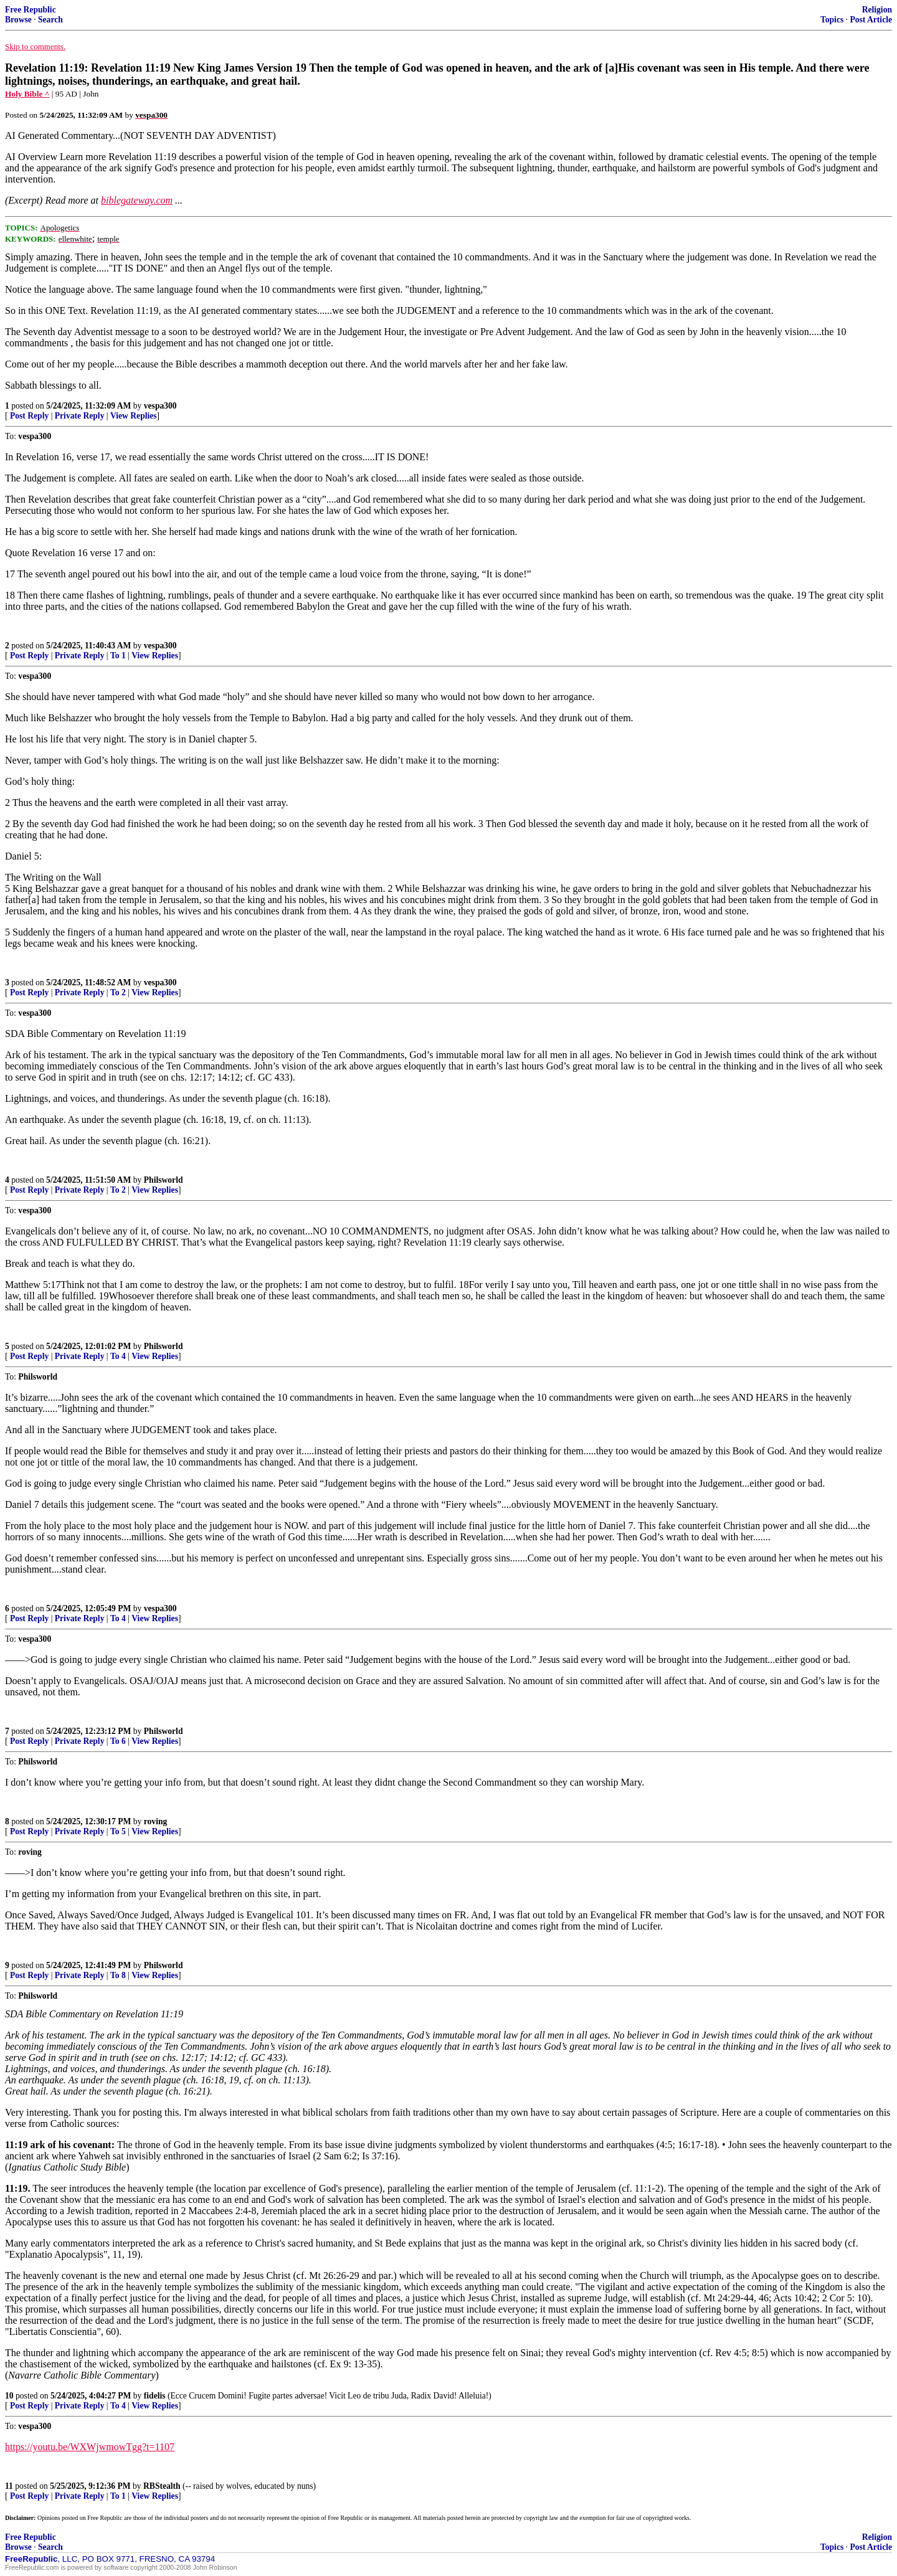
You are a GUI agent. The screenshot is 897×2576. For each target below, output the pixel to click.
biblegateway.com (137, 200)
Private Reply (80, 415)
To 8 (118, 1975)
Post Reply (29, 415)
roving (156, 1821)
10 (9, 2395)
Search (50, 19)
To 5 (118, 1831)
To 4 (118, 1356)
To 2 (118, 992)
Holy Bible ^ (27, 93)
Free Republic (30, 9)
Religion (877, 9)
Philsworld (163, 1180)
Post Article (871, 19)
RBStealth (162, 2486)
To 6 (118, 1741)
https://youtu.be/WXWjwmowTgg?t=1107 (89, 2446)
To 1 (118, 655)
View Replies (133, 415)
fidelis (155, 2395)
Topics (831, 19)
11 (9, 2486)
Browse (18, 19)
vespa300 (160, 405)
